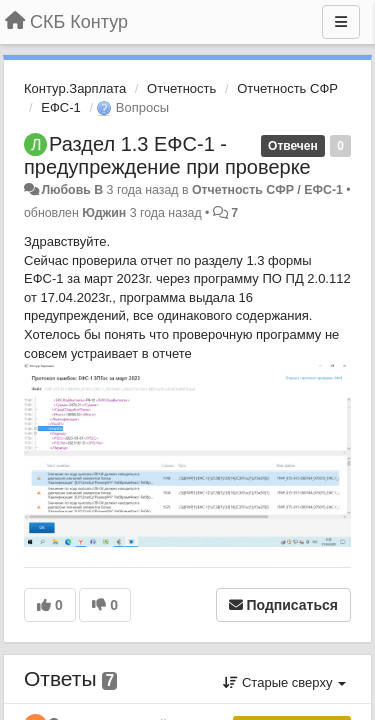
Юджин (104, 213)
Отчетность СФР (287, 88)
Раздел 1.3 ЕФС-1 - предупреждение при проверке (167, 155)
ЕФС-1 (61, 107)
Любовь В (72, 190)
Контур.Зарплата (75, 88)
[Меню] (341, 22)
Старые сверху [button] (284, 682)
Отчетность (181, 88)
